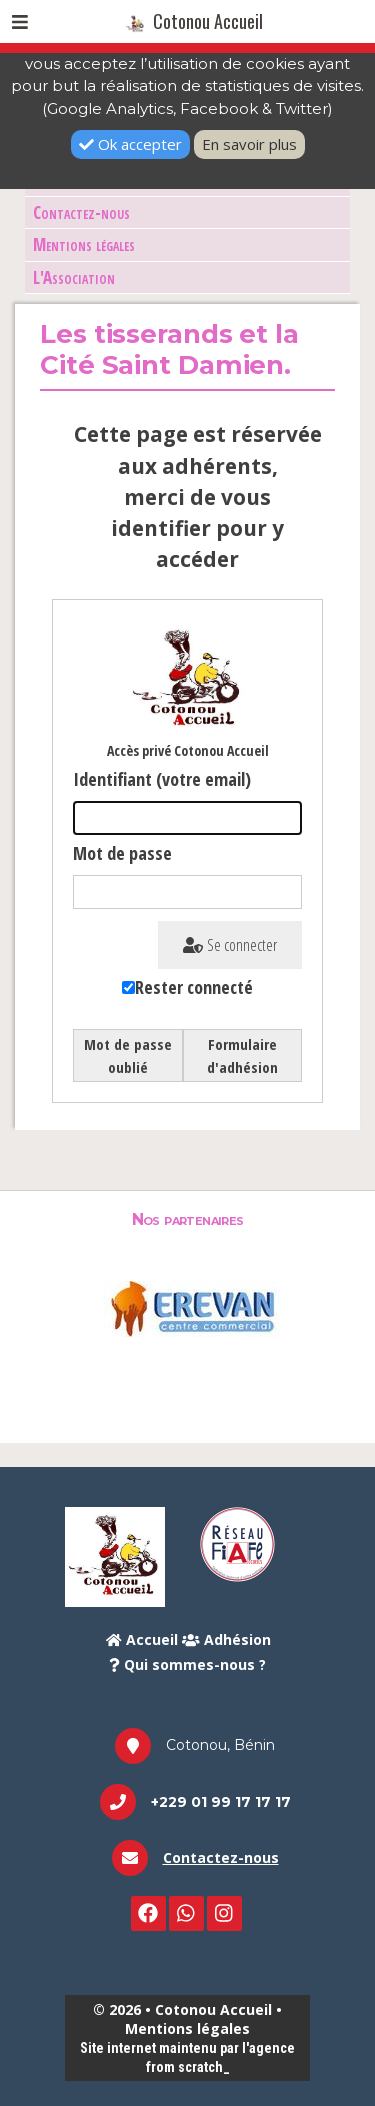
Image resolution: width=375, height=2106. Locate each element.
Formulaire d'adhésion (242, 1055)
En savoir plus (249, 144)
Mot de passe (122, 853)
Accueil (142, 1639)
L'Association (74, 277)
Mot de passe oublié (128, 1055)
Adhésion (226, 1639)
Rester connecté (194, 987)
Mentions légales (84, 244)
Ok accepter (130, 144)
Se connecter (230, 945)
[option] (187, 1307)
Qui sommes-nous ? (187, 1664)
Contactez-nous (81, 212)
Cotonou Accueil (194, 21)
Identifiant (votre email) (162, 779)
